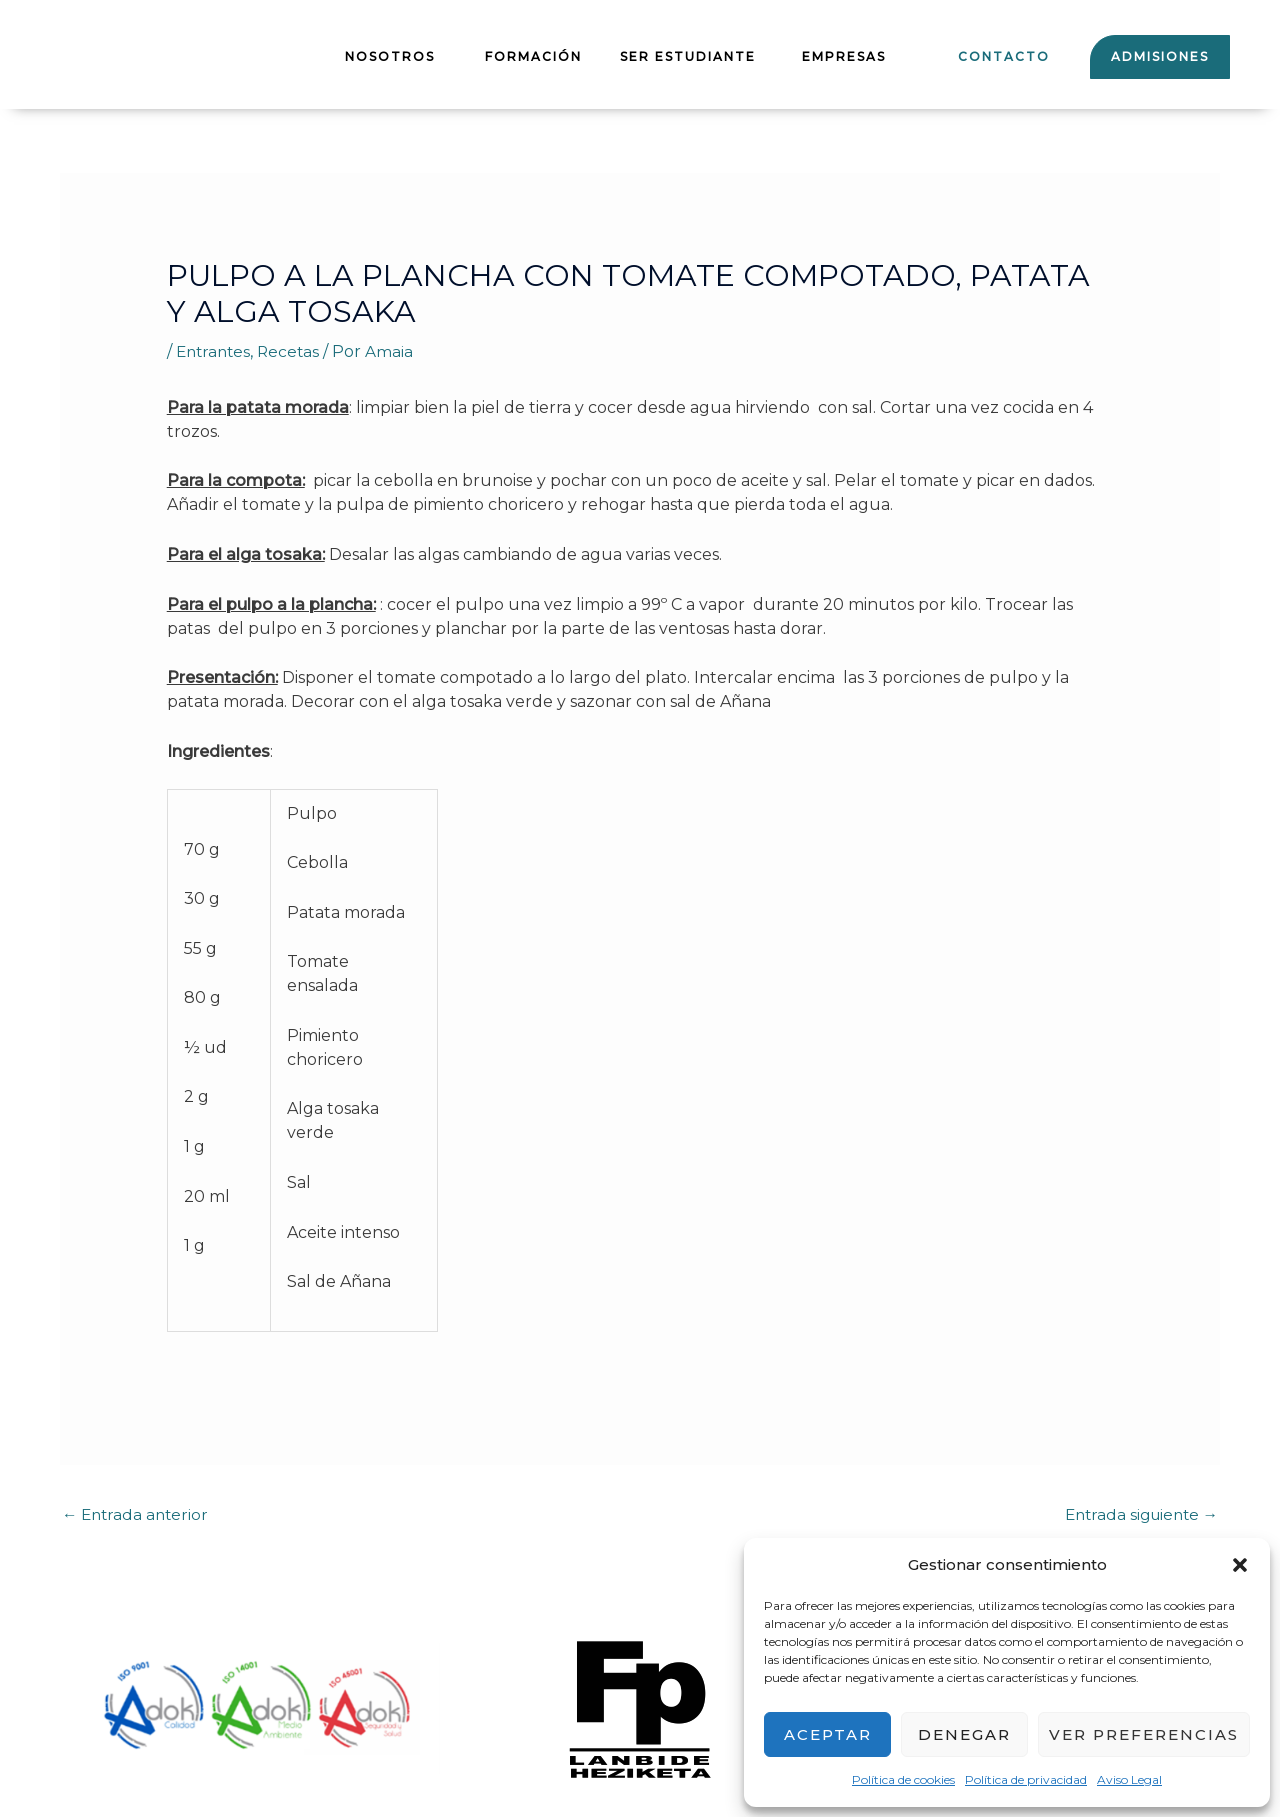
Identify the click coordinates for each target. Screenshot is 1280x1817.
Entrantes (215, 351)
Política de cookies (903, 1779)
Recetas (294, 351)
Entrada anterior (138, 1515)
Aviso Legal (1129, 1779)
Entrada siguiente (1137, 1515)
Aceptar (828, 1734)
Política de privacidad (1026, 1779)
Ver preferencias (1144, 1734)
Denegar (964, 1734)
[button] (1240, 1565)
